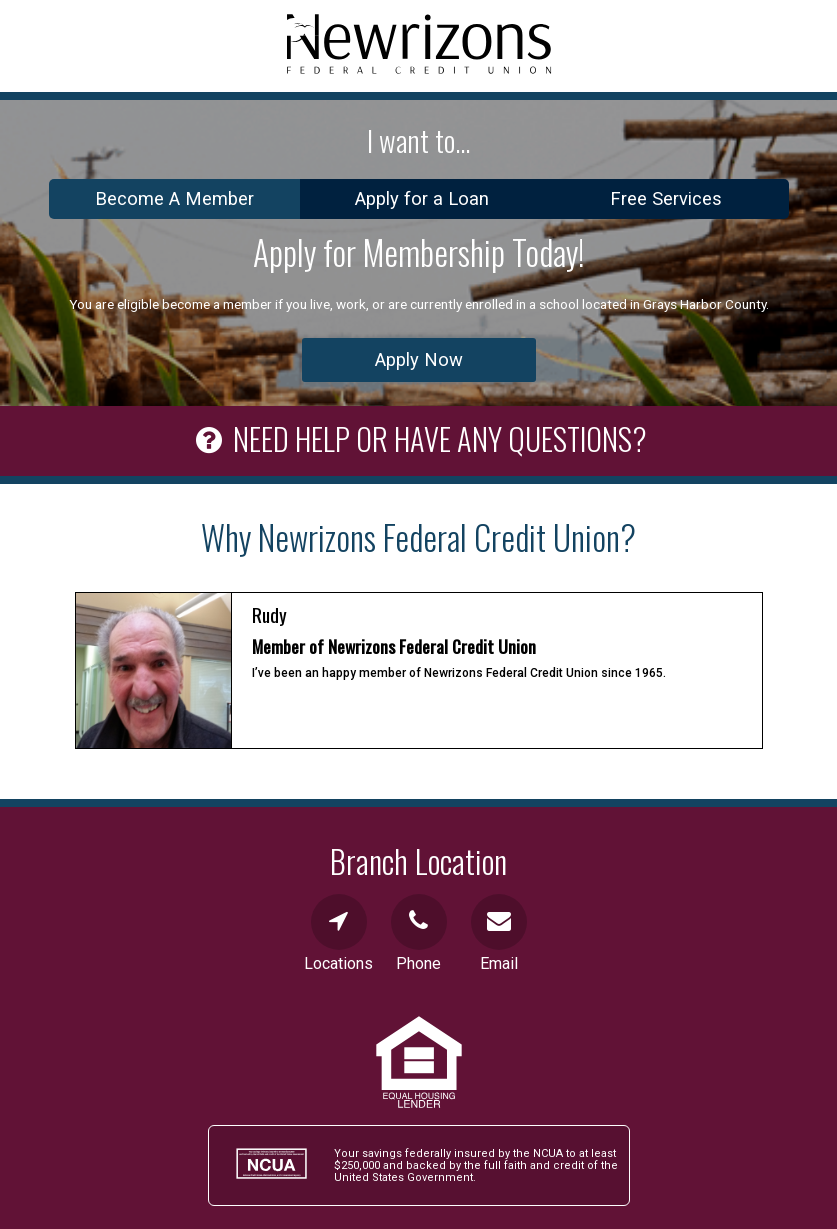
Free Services (666, 198)
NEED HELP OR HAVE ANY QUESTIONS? (418, 435)
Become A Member (174, 198)
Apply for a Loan (422, 198)
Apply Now (419, 359)
